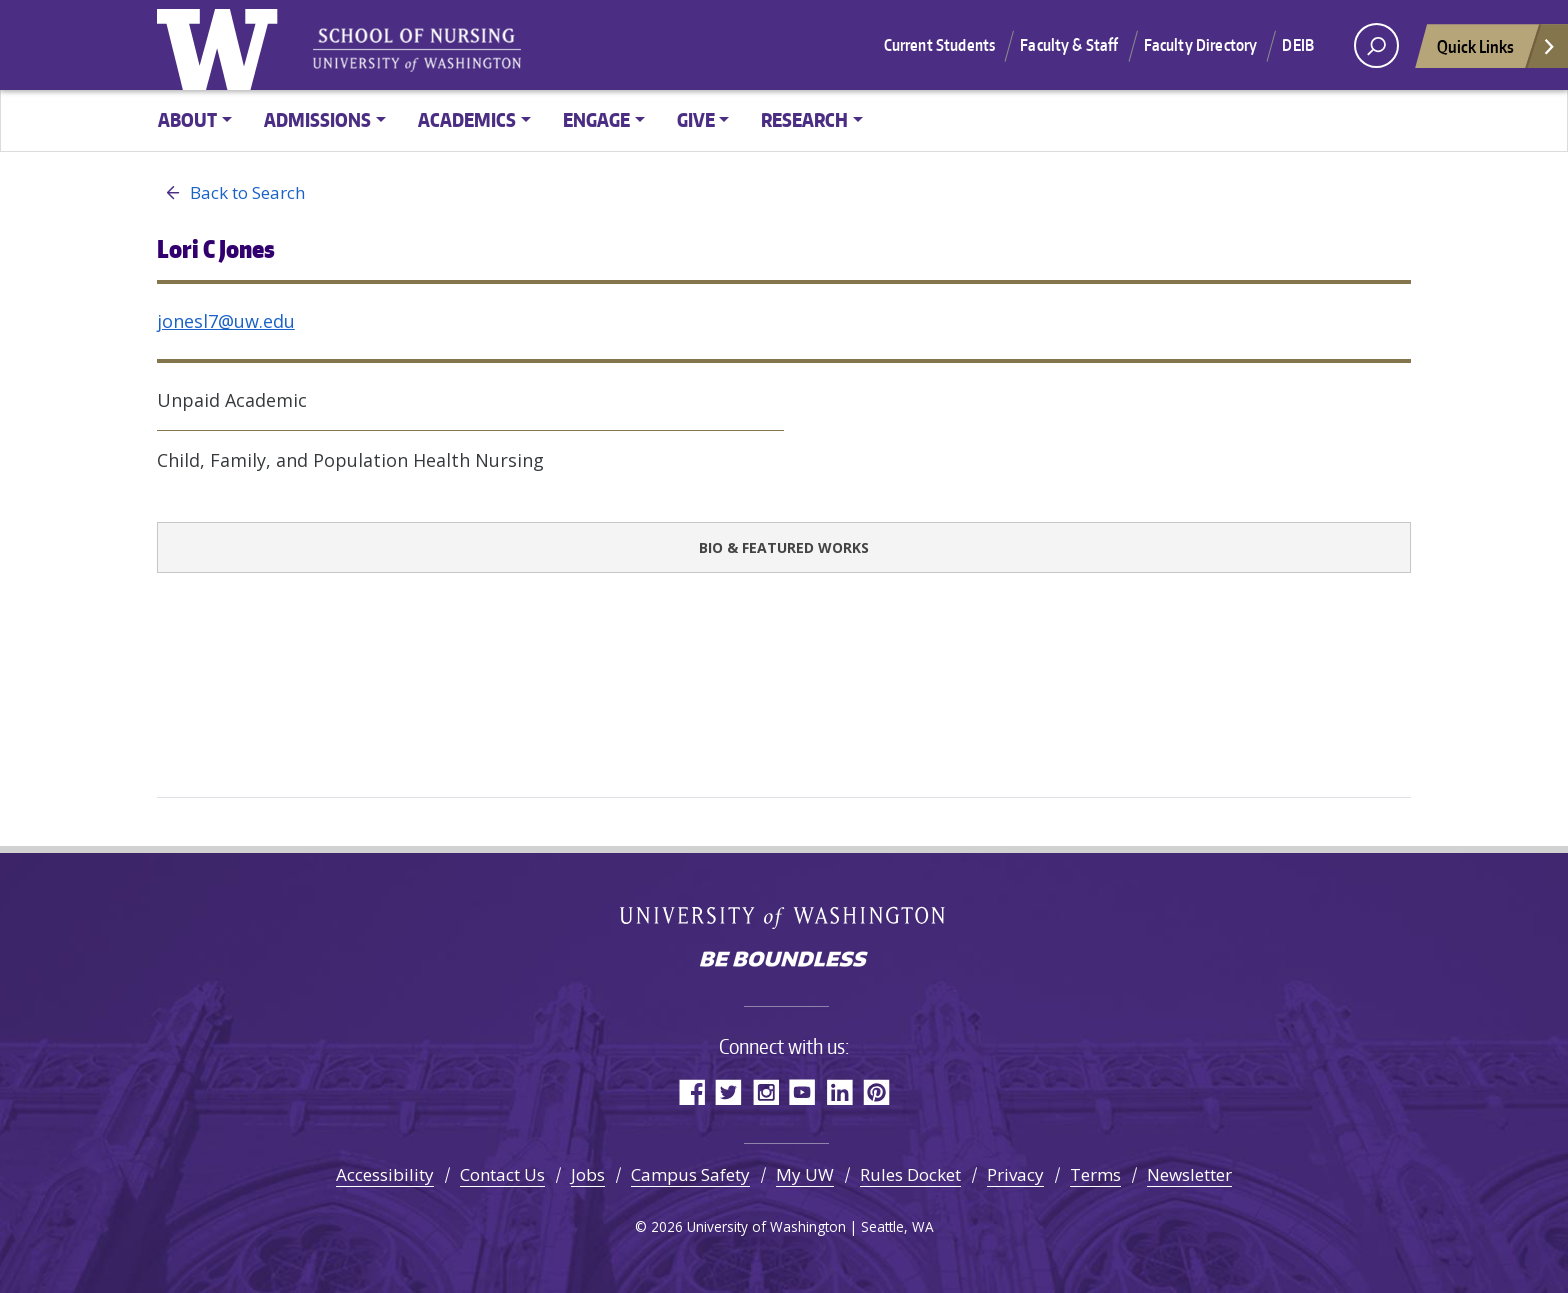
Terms (1095, 1174)
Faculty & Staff (1069, 45)
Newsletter (1189, 1174)
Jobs (588, 1174)
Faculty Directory (1201, 45)
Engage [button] (596, 119)
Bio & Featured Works (784, 547)
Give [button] (696, 119)
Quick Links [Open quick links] (1497, 51)
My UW (805, 1174)
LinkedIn (839, 1091)
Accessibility (385, 1174)
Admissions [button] (317, 119)
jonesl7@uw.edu (226, 321)
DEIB (1298, 45)
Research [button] (804, 119)
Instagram (765, 1091)
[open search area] (1376, 45)
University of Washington (222, 45)
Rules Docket (910, 1174)
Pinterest (876, 1091)
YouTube (802, 1091)
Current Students (940, 45)
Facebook (691, 1091)
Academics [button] (467, 119)
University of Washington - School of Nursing (417, 50)
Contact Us (502, 1174)
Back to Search (231, 193)
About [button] (187, 119)
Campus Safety (690, 1174)
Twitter (728, 1091)
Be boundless (784, 961)
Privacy (1015, 1174)
